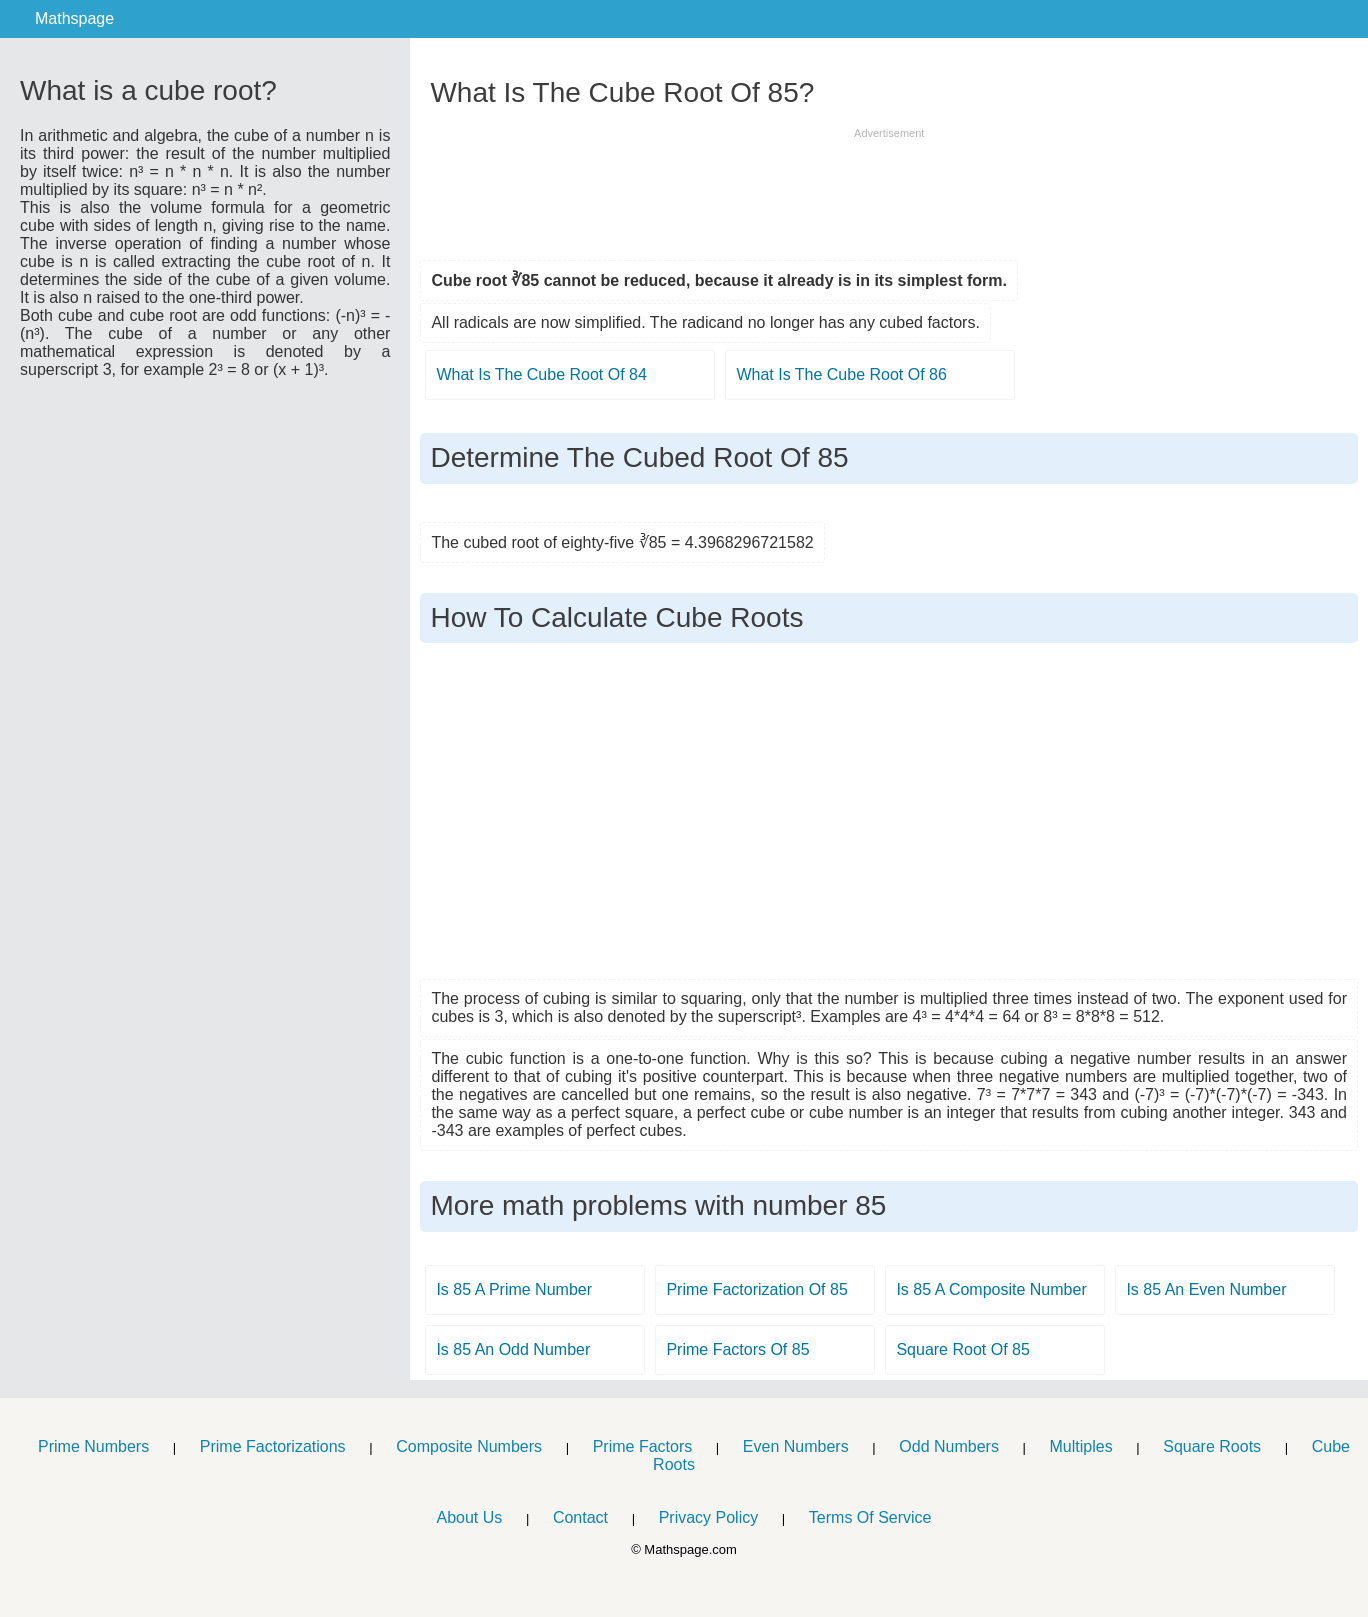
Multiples (1081, 1446)
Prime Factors (643, 1446)
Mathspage (74, 18)
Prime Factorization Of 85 (756, 1289)
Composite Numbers (469, 1446)
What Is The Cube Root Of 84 (541, 374)
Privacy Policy (709, 1517)
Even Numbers (796, 1446)
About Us (469, 1517)
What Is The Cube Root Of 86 (841, 374)
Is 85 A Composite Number (991, 1289)
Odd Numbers (949, 1446)
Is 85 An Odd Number (513, 1349)
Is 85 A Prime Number (514, 1289)
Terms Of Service (870, 1517)
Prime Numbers (93, 1446)
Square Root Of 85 (962, 1349)
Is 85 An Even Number (1206, 1289)
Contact (580, 1517)
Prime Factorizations (273, 1446)
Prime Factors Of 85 (737, 1349)
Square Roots (1212, 1446)
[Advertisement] (889, 187)
